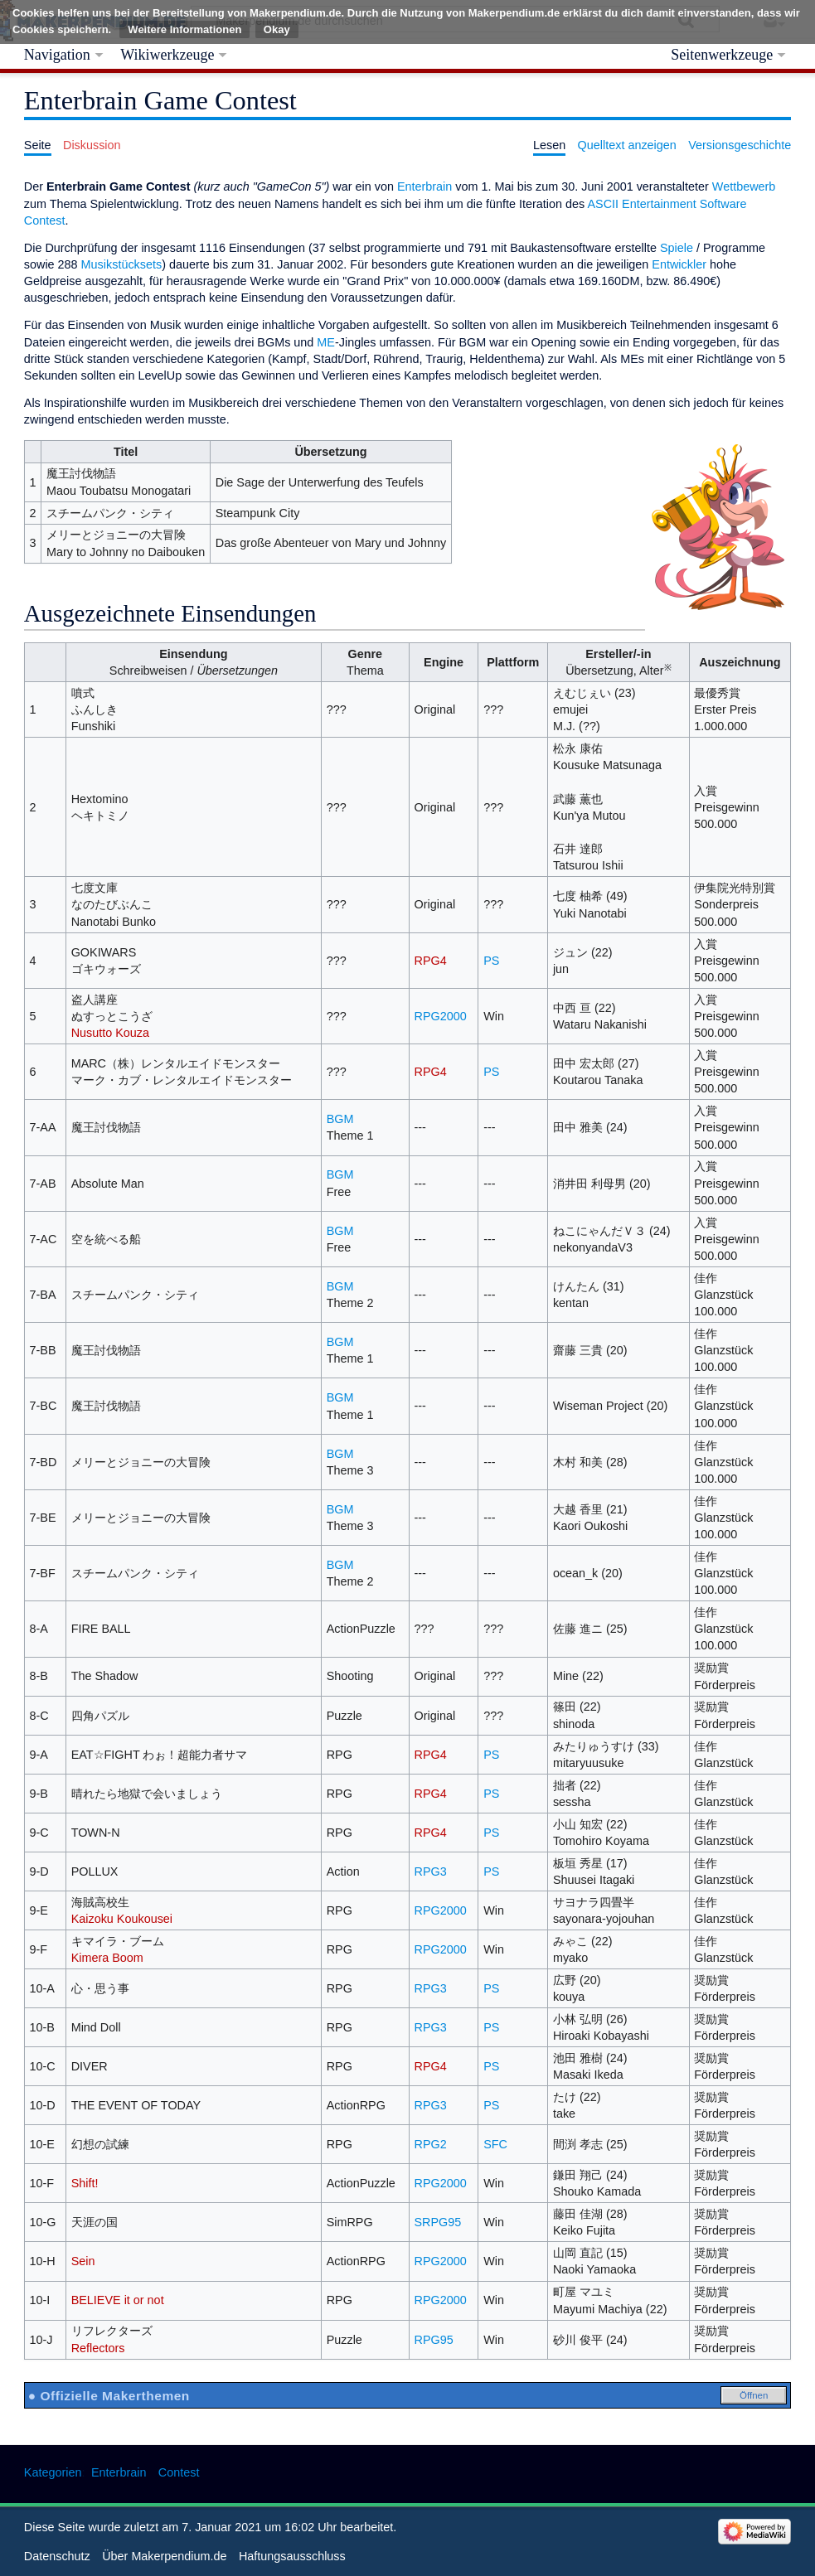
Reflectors (98, 2348)
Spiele (676, 247)
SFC (495, 2144)
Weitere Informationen (184, 29)
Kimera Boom (107, 1957)
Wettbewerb (744, 186)
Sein (83, 2261)
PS (491, 960)
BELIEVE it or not (117, 2300)
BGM (340, 1119)
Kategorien (53, 2472)
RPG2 (431, 2144)
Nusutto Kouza (110, 1032)
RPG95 (434, 2339)
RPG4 (431, 960)
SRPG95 (438, 2222)
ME (326, 342)
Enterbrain (424, 186)
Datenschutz (57, 2556)
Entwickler (679, 264)
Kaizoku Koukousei (121, 1918)
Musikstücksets (122, 264)
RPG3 (431, 1871)
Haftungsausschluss (292, 2556)
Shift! (85, 2183)
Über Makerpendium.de (164, 2556)
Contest (179, 2472)
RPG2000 (441, 1016)
